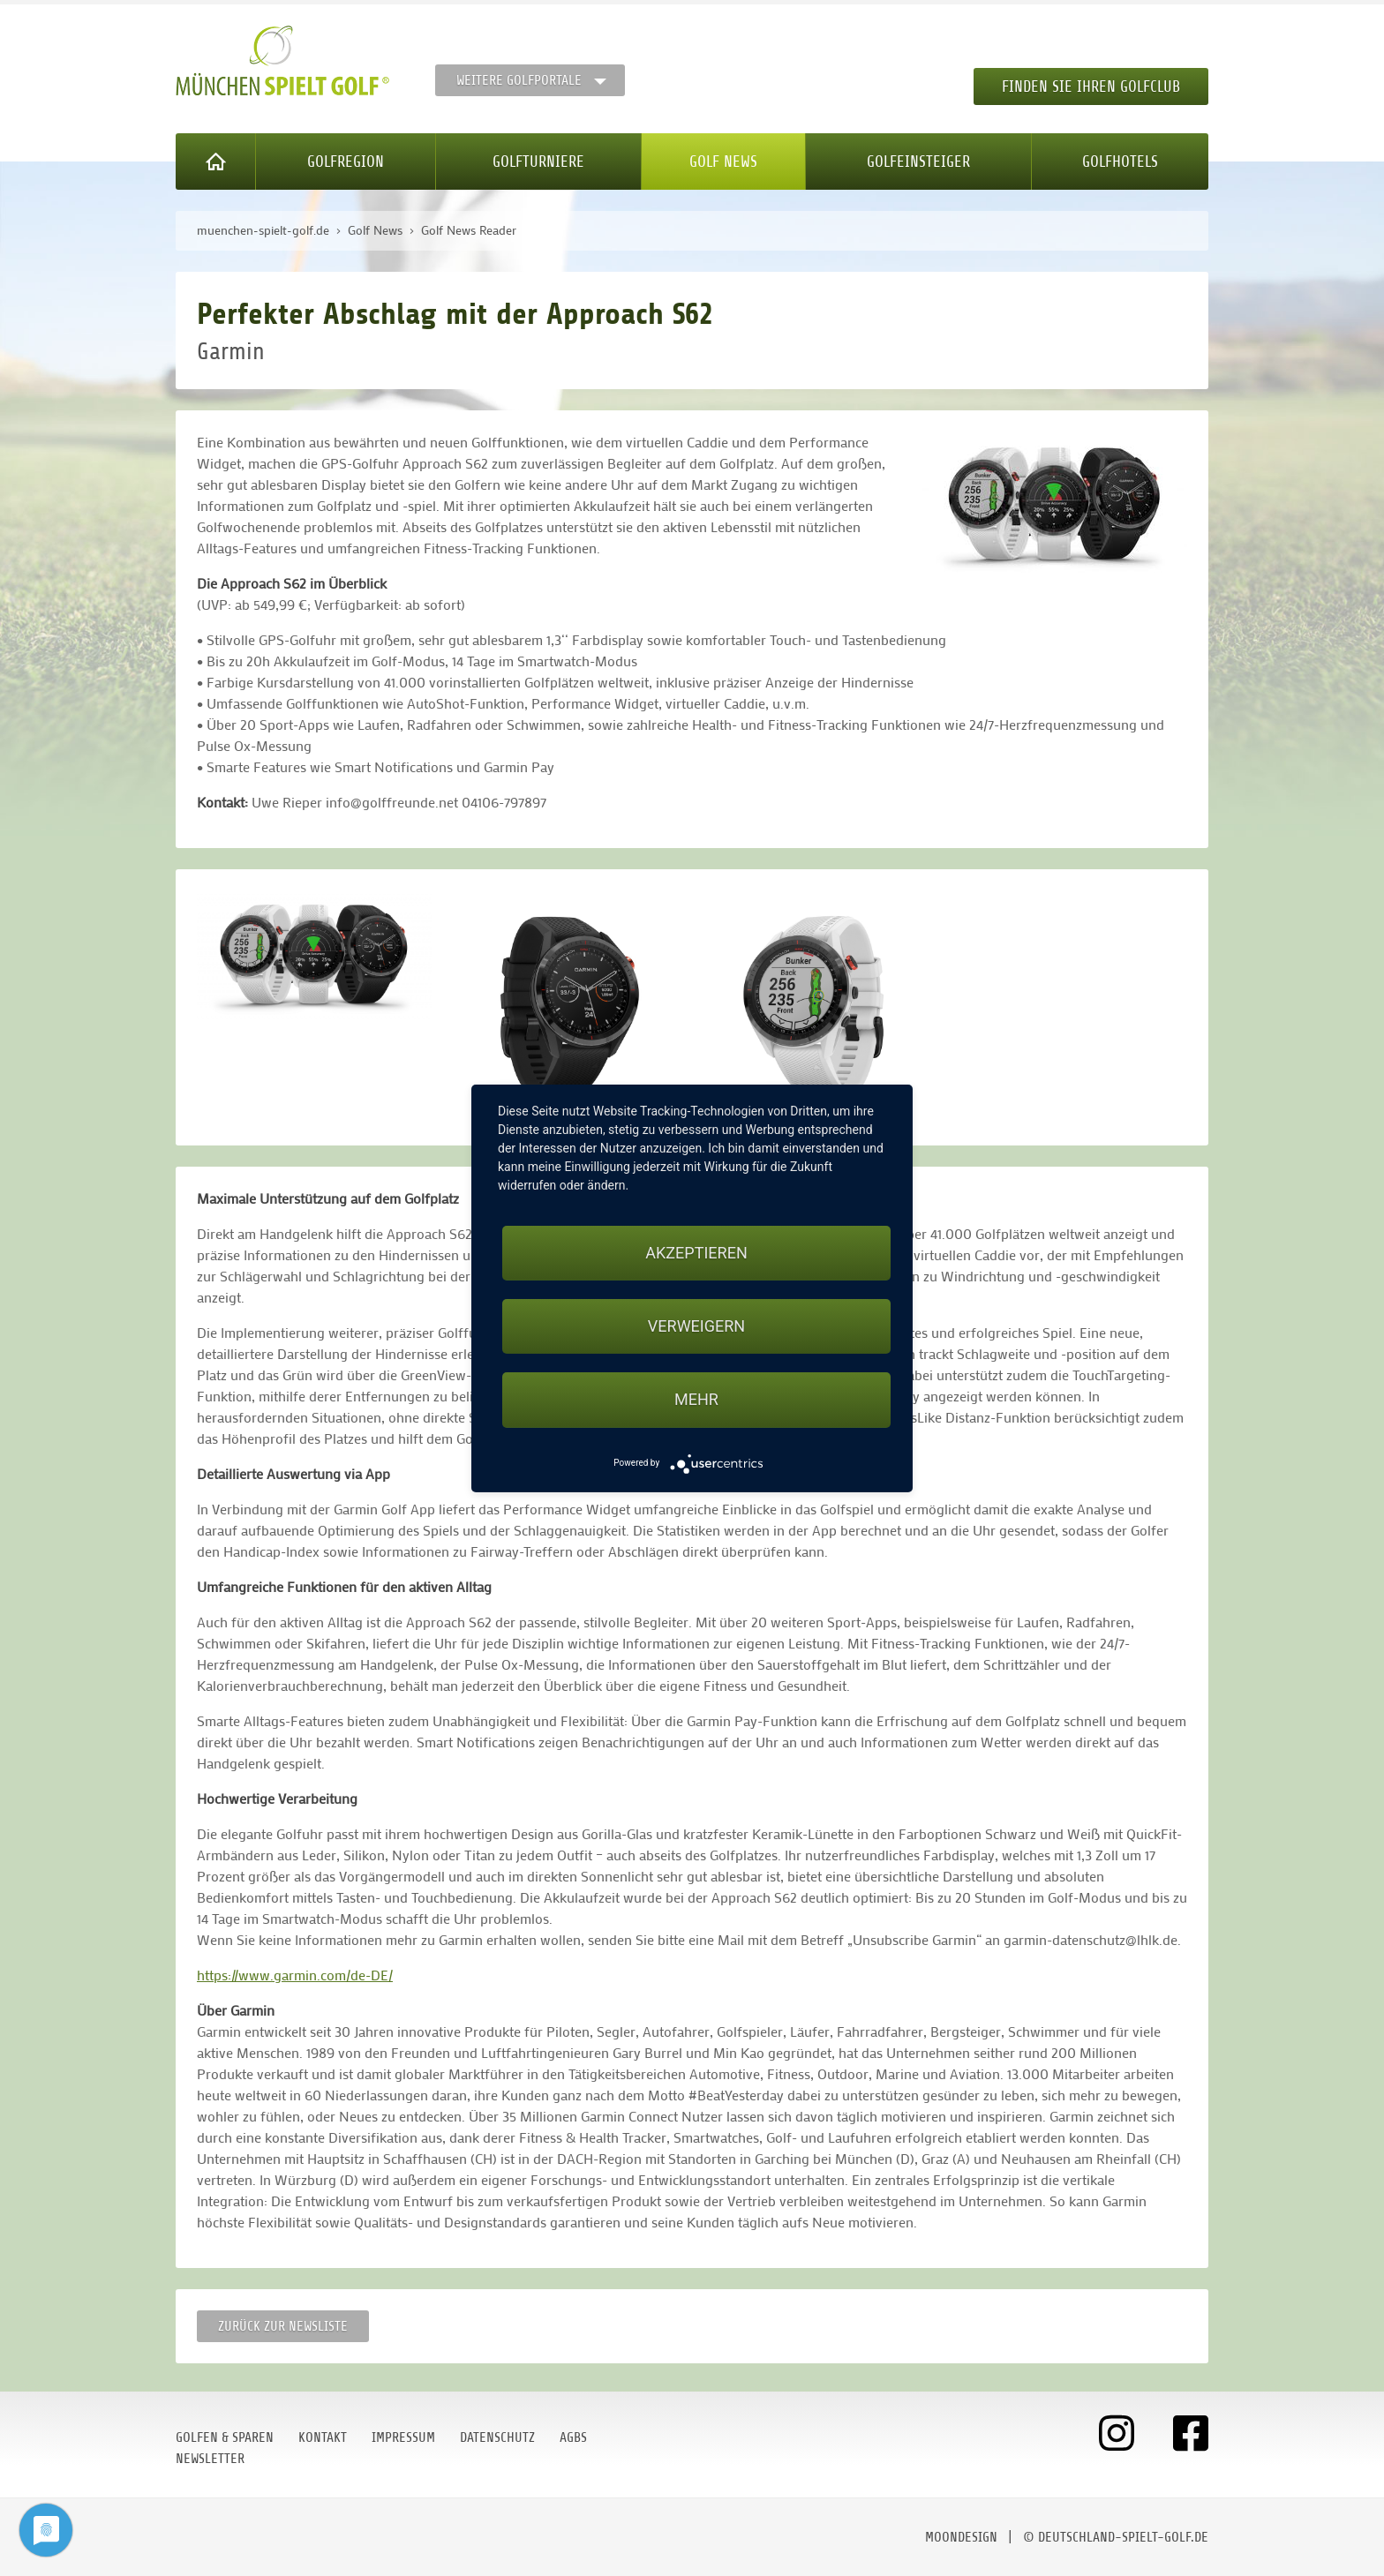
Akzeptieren (696, 1252)
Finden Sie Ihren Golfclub (1091, 86)
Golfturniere (538, 161)
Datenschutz (497, 2437)
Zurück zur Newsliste (283, 2326)
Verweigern (696, 1326)
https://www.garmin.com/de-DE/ (295, 1974)
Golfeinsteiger (918, 161)
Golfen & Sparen (225, 2437)
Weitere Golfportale (519, 80)
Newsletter (210, 2459)
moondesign (961, 2537)
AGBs (573, 2437)
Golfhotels (1120, 161)
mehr (696, 1399)
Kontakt (322, 2437)
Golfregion (345, 161)
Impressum (403, 2437)
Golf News (723, 161)
